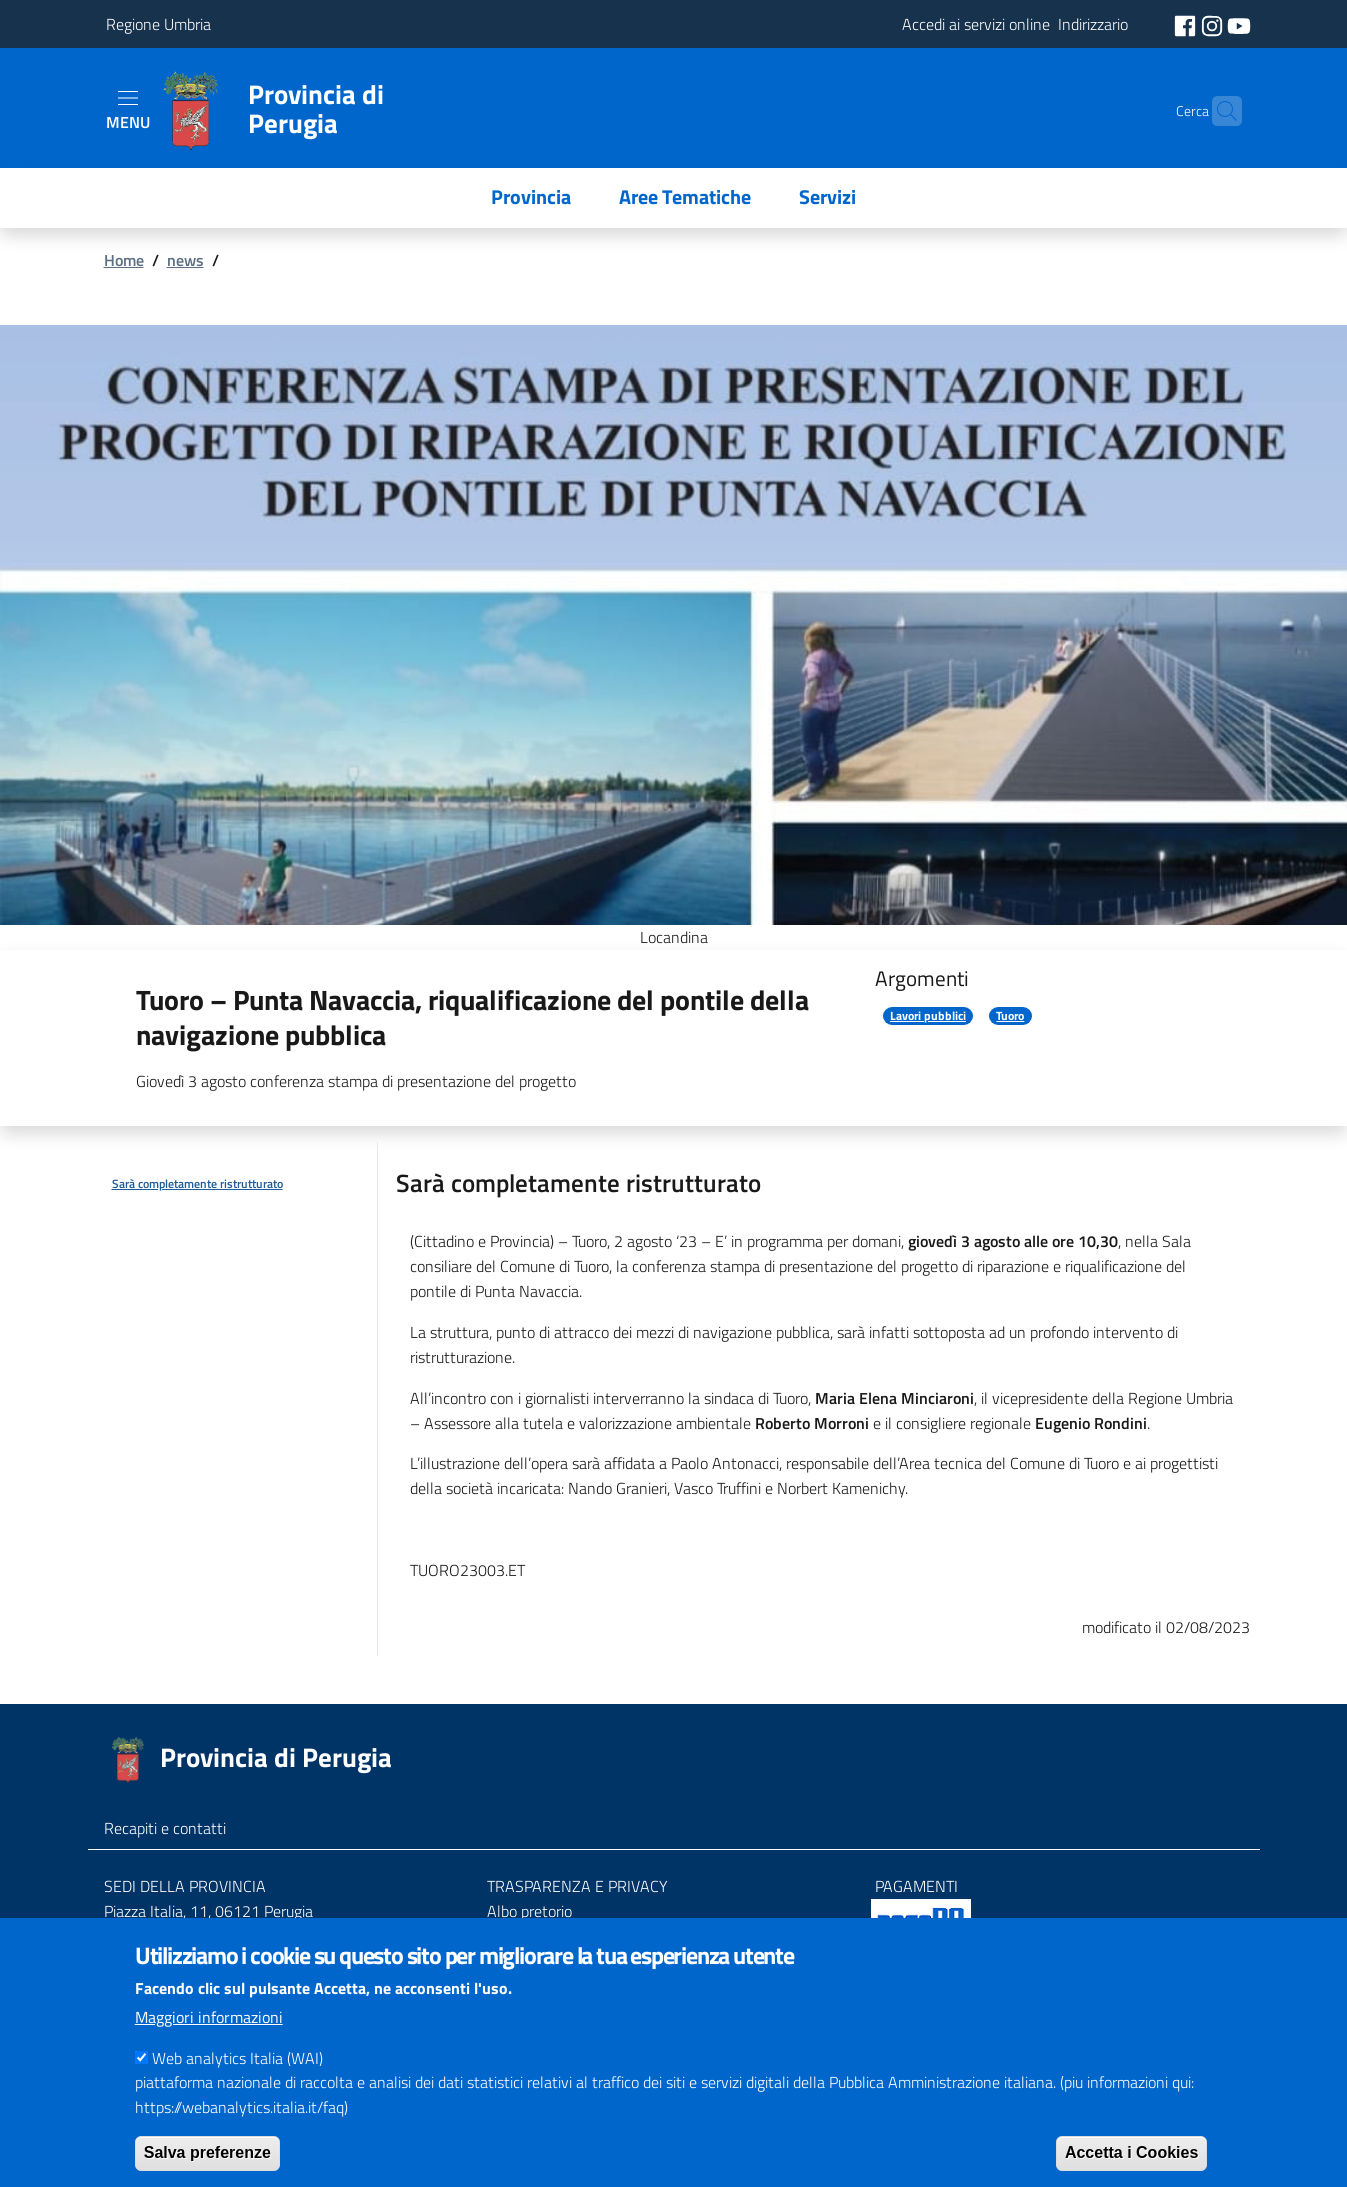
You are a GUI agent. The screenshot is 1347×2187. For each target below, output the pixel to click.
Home (124, 260)
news (185, 260)
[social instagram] (1214, 24)
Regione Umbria (158, 24)
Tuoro (1010, 1016)
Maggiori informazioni (209, 2046)
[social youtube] (1239, 24)
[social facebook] (1187, 24)
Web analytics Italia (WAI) (237, 2087)
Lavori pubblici (928, 1016)
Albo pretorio (529, 1911)
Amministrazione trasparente (584, 1935)
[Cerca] (1218, 111)
